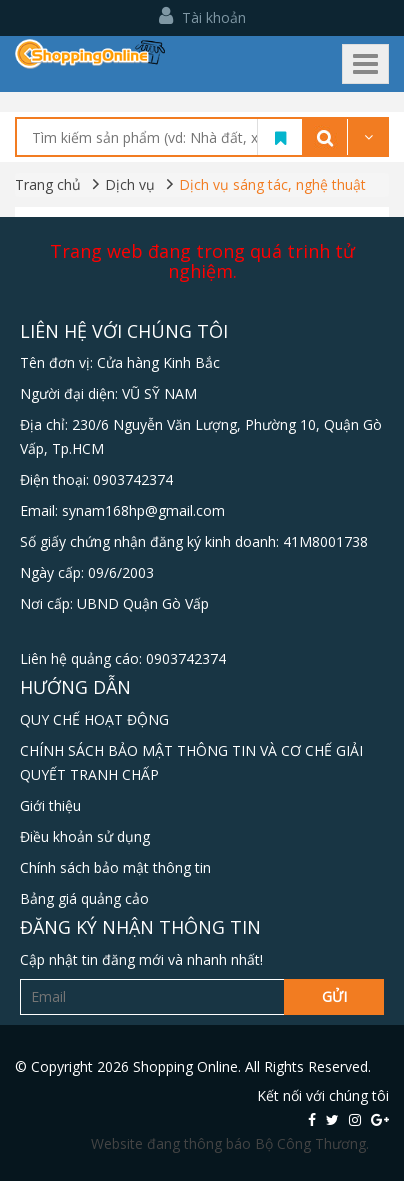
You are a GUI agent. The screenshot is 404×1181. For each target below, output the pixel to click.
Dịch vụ (130, 184)
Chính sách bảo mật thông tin (115, 867)
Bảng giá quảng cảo (84, 898)
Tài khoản (202, 17)
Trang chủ (48, 184)
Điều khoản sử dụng (85, 836)
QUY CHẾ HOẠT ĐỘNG (94, 719)
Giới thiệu (50, 805)
